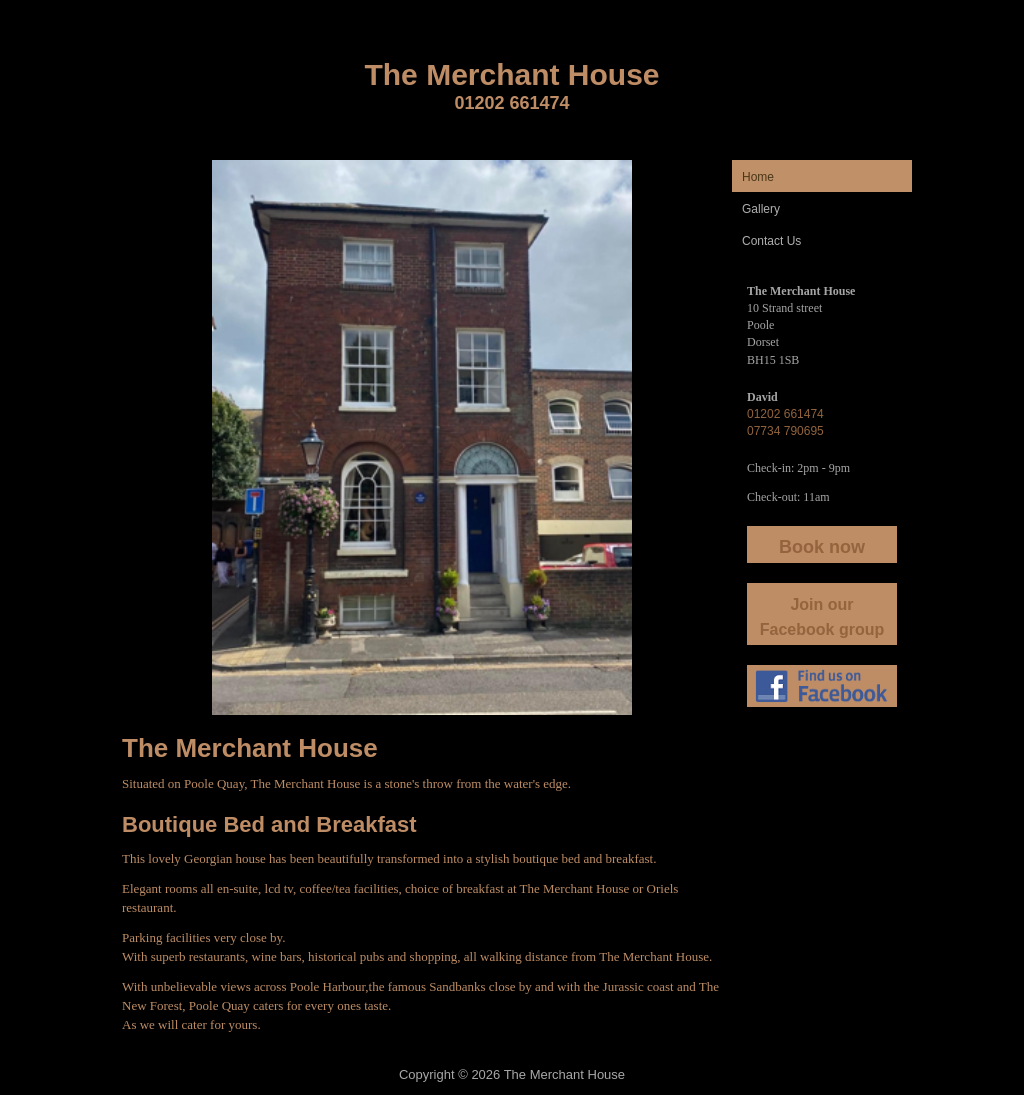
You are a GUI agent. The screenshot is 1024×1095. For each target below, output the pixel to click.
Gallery (761, 209)
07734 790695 (785, 431)
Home (758, 177)
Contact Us (771, 241)
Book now (822, 547)
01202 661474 (511, 103)
